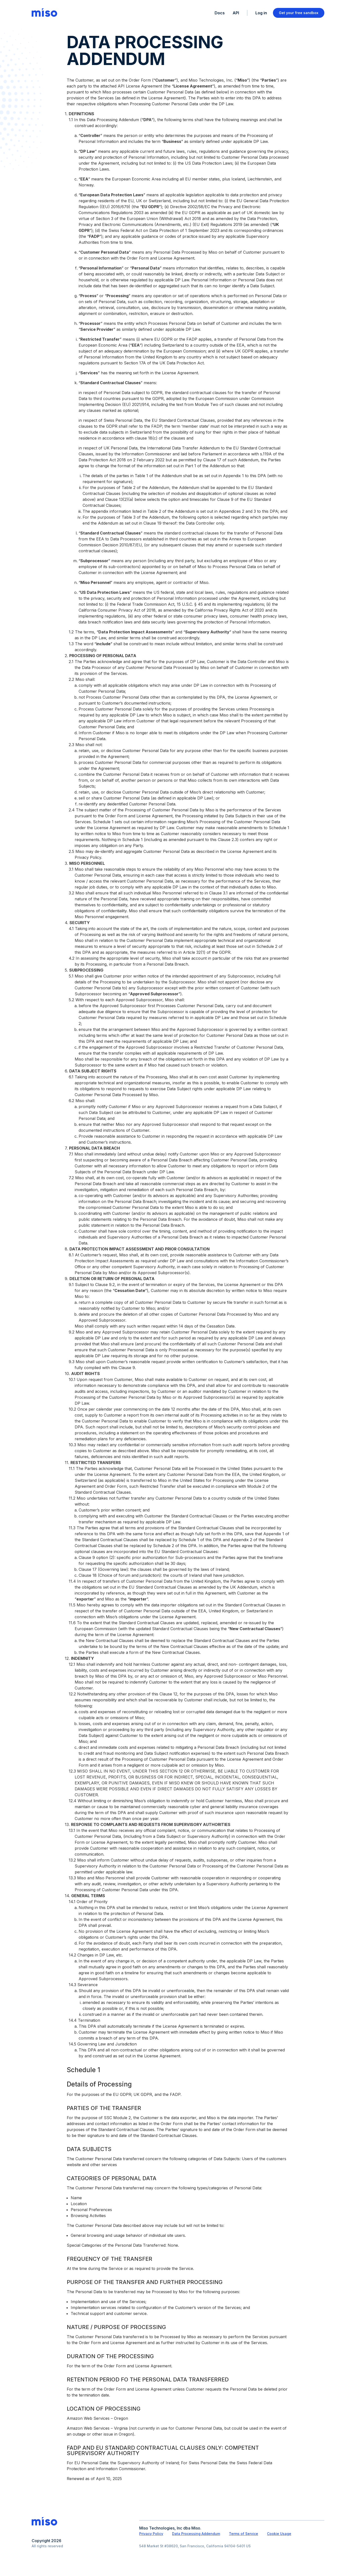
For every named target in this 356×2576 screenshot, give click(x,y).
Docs (220, 13)
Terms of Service (243, 2534)
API (236, 13)
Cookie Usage (279, 2534)
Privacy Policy (151, 2534)
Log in (261, 13)
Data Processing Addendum (196, 2534)
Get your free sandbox (298, 13)
